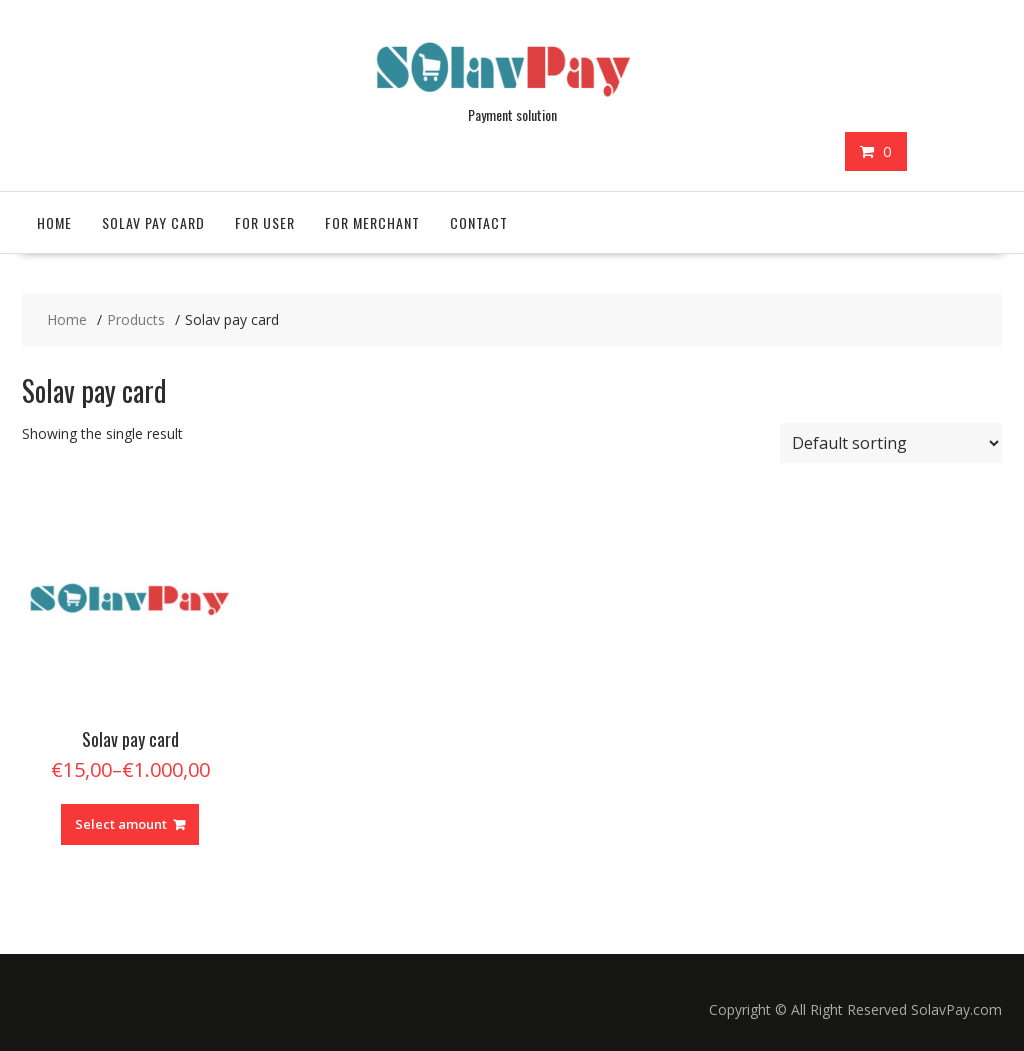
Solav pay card (153, 222)
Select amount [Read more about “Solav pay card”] (121, 824)
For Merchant (372, 222)
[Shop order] (891, 443)
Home (54, 222)
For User (265, 222)
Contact (479, 222)
